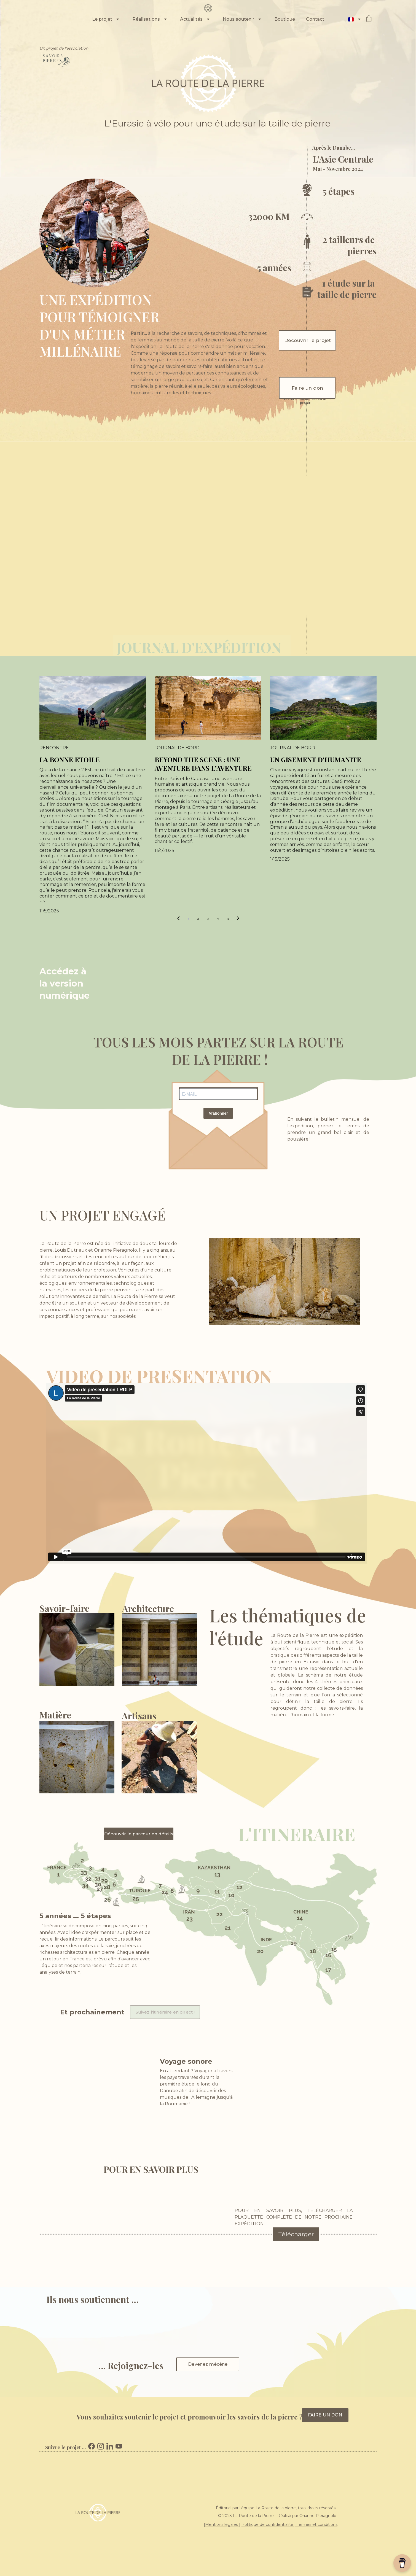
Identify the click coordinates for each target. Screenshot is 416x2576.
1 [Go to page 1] (188, 918)
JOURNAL (149, 647)
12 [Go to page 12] (228, 918)
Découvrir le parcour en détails (138, 1833)
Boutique (284, 19)
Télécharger (296, 2234)
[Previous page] (178, 919)
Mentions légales (222, 2524)
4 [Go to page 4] (218, 918)
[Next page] (238, 919)
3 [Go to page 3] (208, 918)
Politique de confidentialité (267, 2524)
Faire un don (307, 388)
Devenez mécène (207, 2364)
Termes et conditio (315, 2524)
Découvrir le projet (307, 340)
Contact (315, 19)
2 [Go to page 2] (198, 918)
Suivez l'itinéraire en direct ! (165, 2012)
